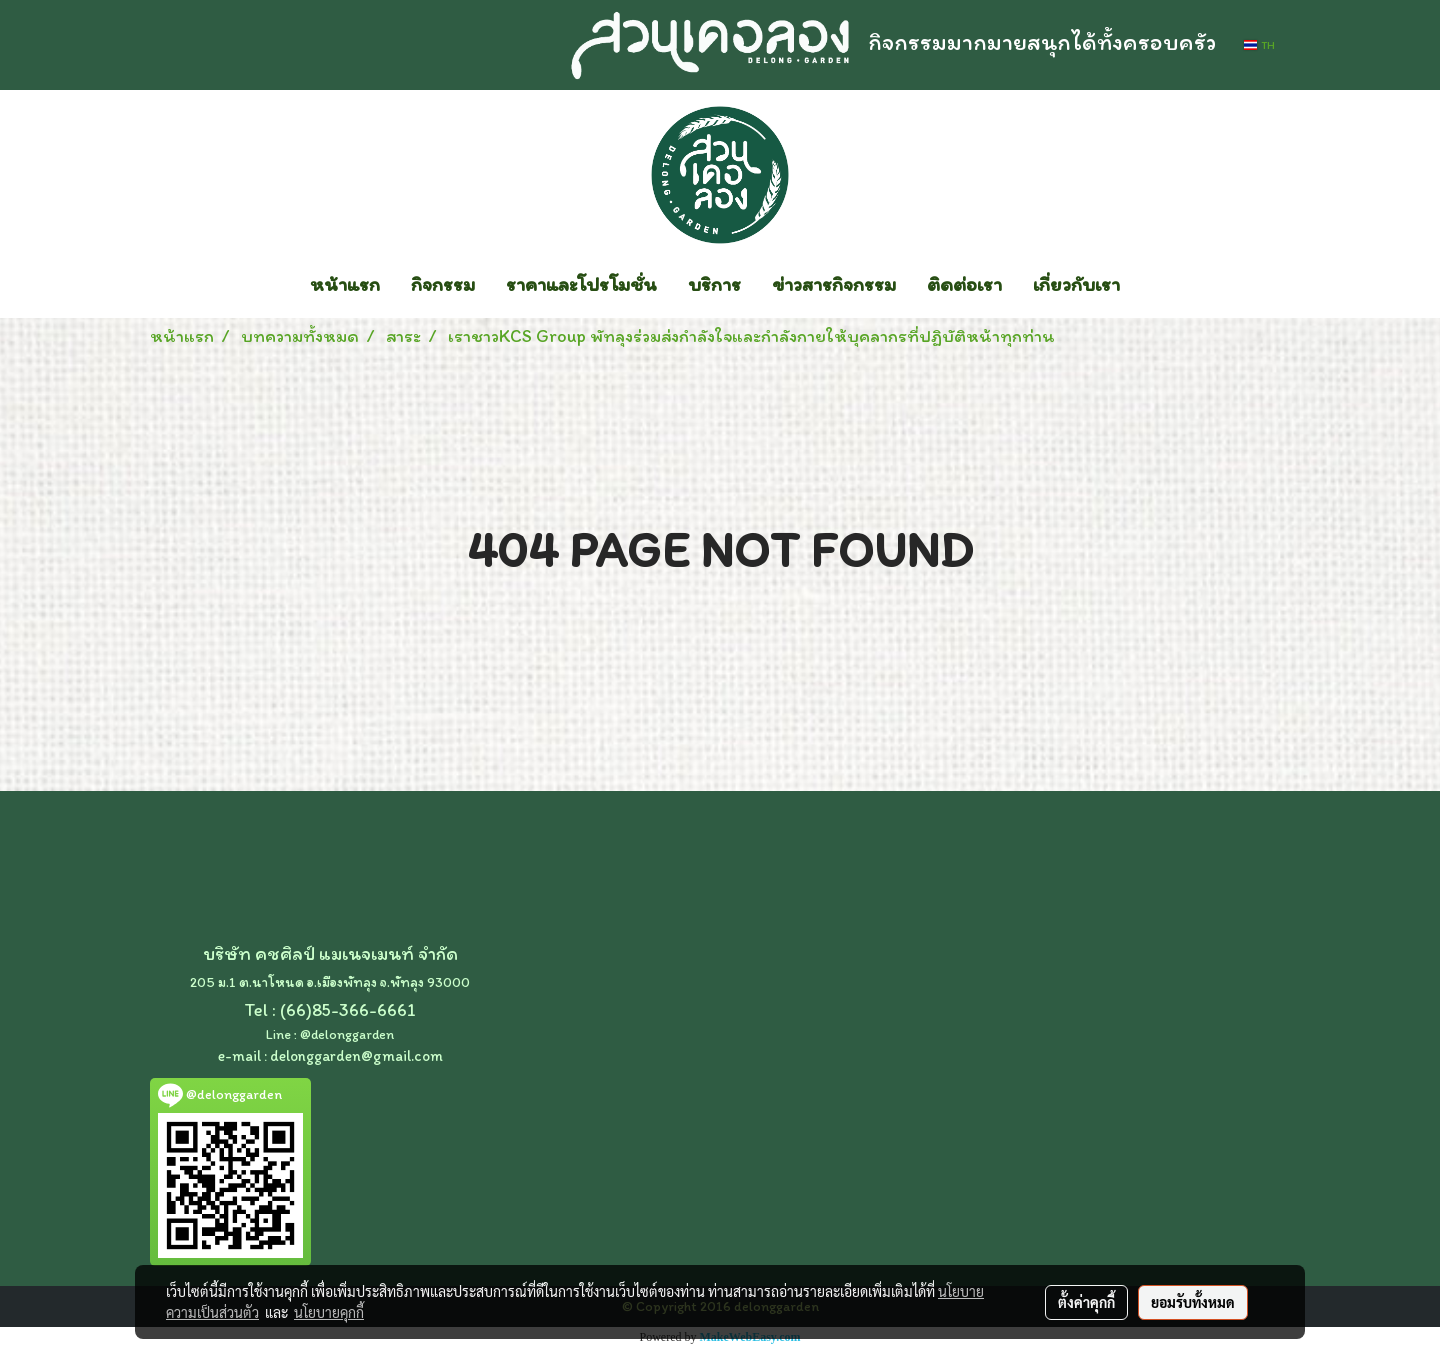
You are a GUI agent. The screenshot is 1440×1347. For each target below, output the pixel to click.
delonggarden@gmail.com (356, 1056)
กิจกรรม (443, 284)
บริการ (714, 284)
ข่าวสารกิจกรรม (834, 284)
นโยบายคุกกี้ (329, 1312)
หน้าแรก (345, 284)
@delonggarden (347, 1034)
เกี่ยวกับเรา (1076, 284)
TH (1259, 45)
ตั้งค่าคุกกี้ (1086, 1302)
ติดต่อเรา (964, 284)
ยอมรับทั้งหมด (1193, 1302)
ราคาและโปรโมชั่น (581, 284)
